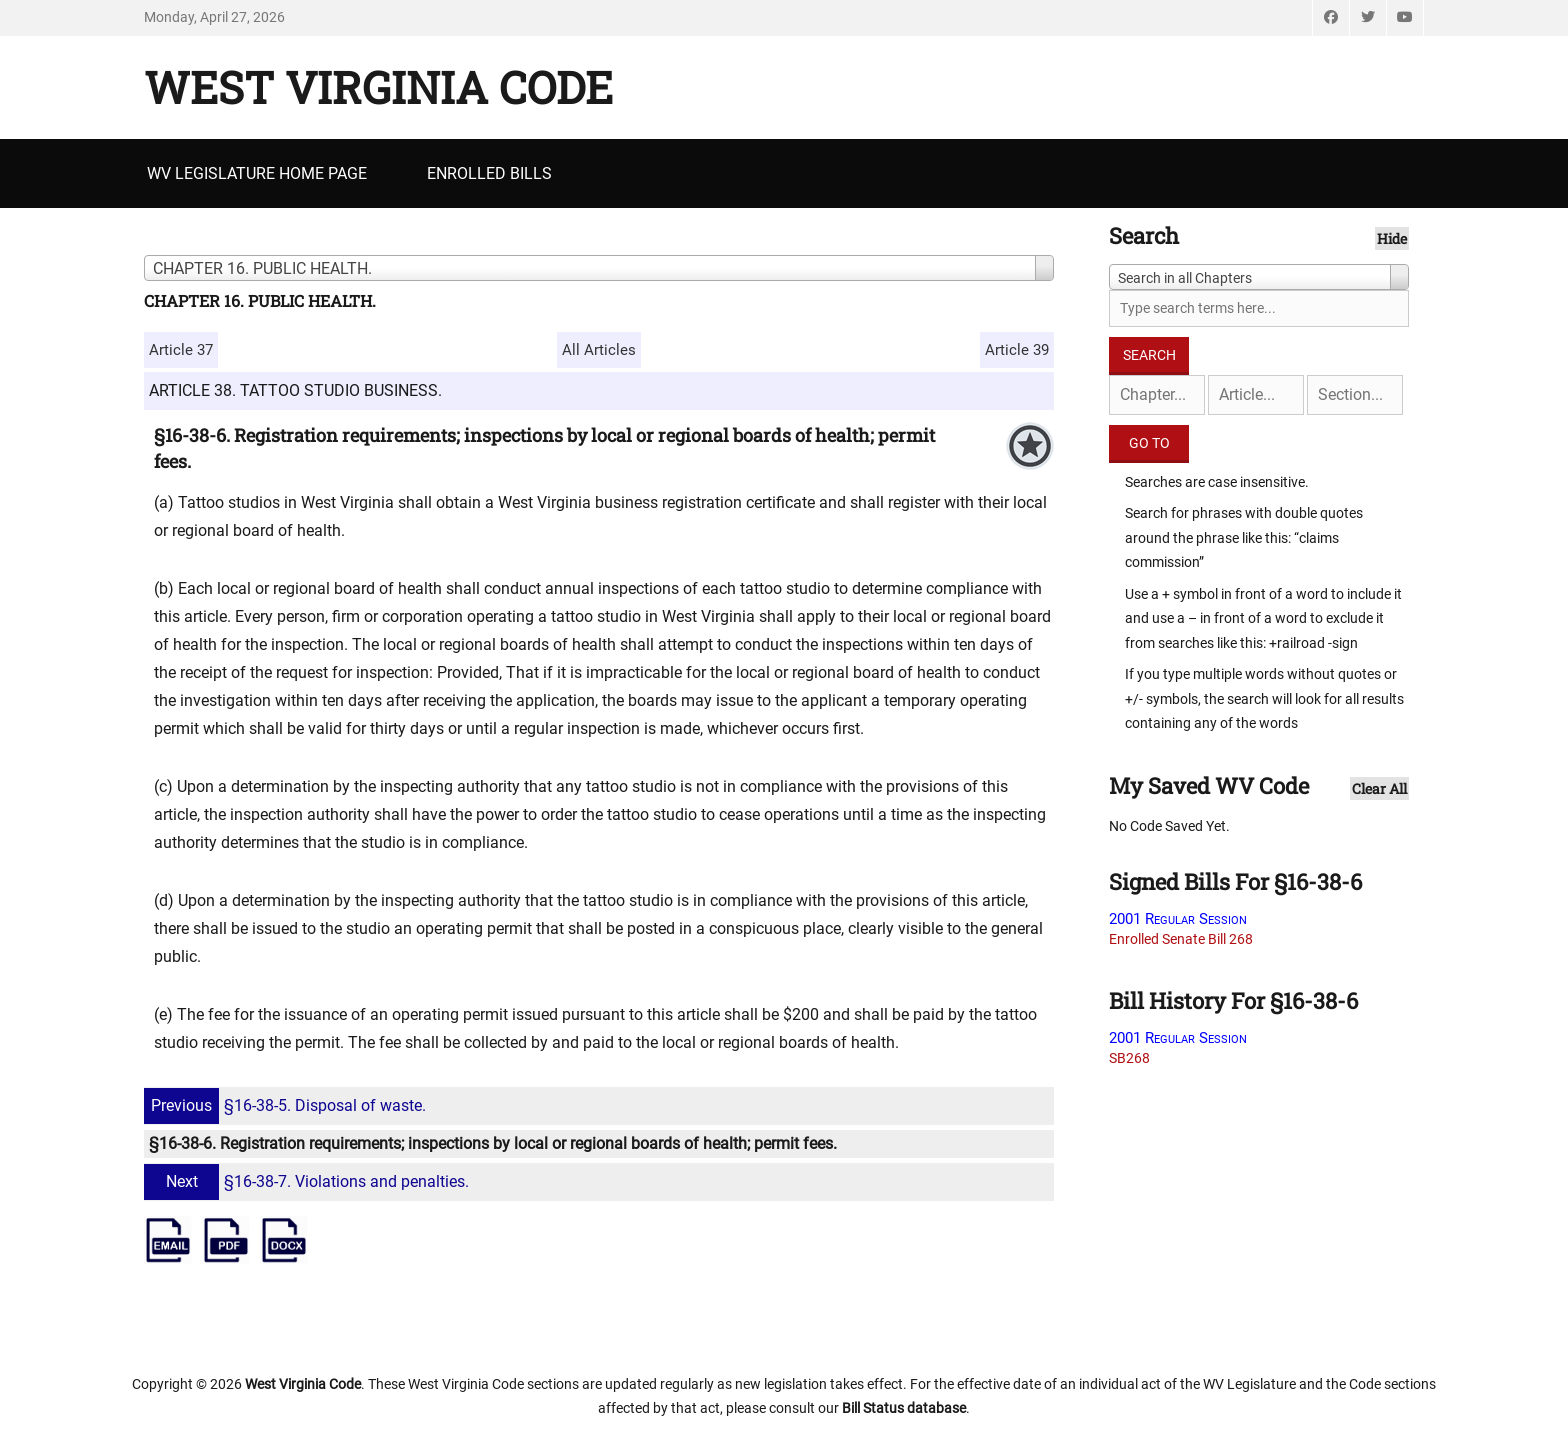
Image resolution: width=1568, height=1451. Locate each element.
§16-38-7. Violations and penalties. (309, 1181)
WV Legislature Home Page (257, 173)
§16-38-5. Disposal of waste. (287, 1105)
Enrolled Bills (489, 173)
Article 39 (1017, 350)
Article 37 (181, 350)
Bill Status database (904, 1408)
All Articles (599, 350)
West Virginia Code (378, 87)
